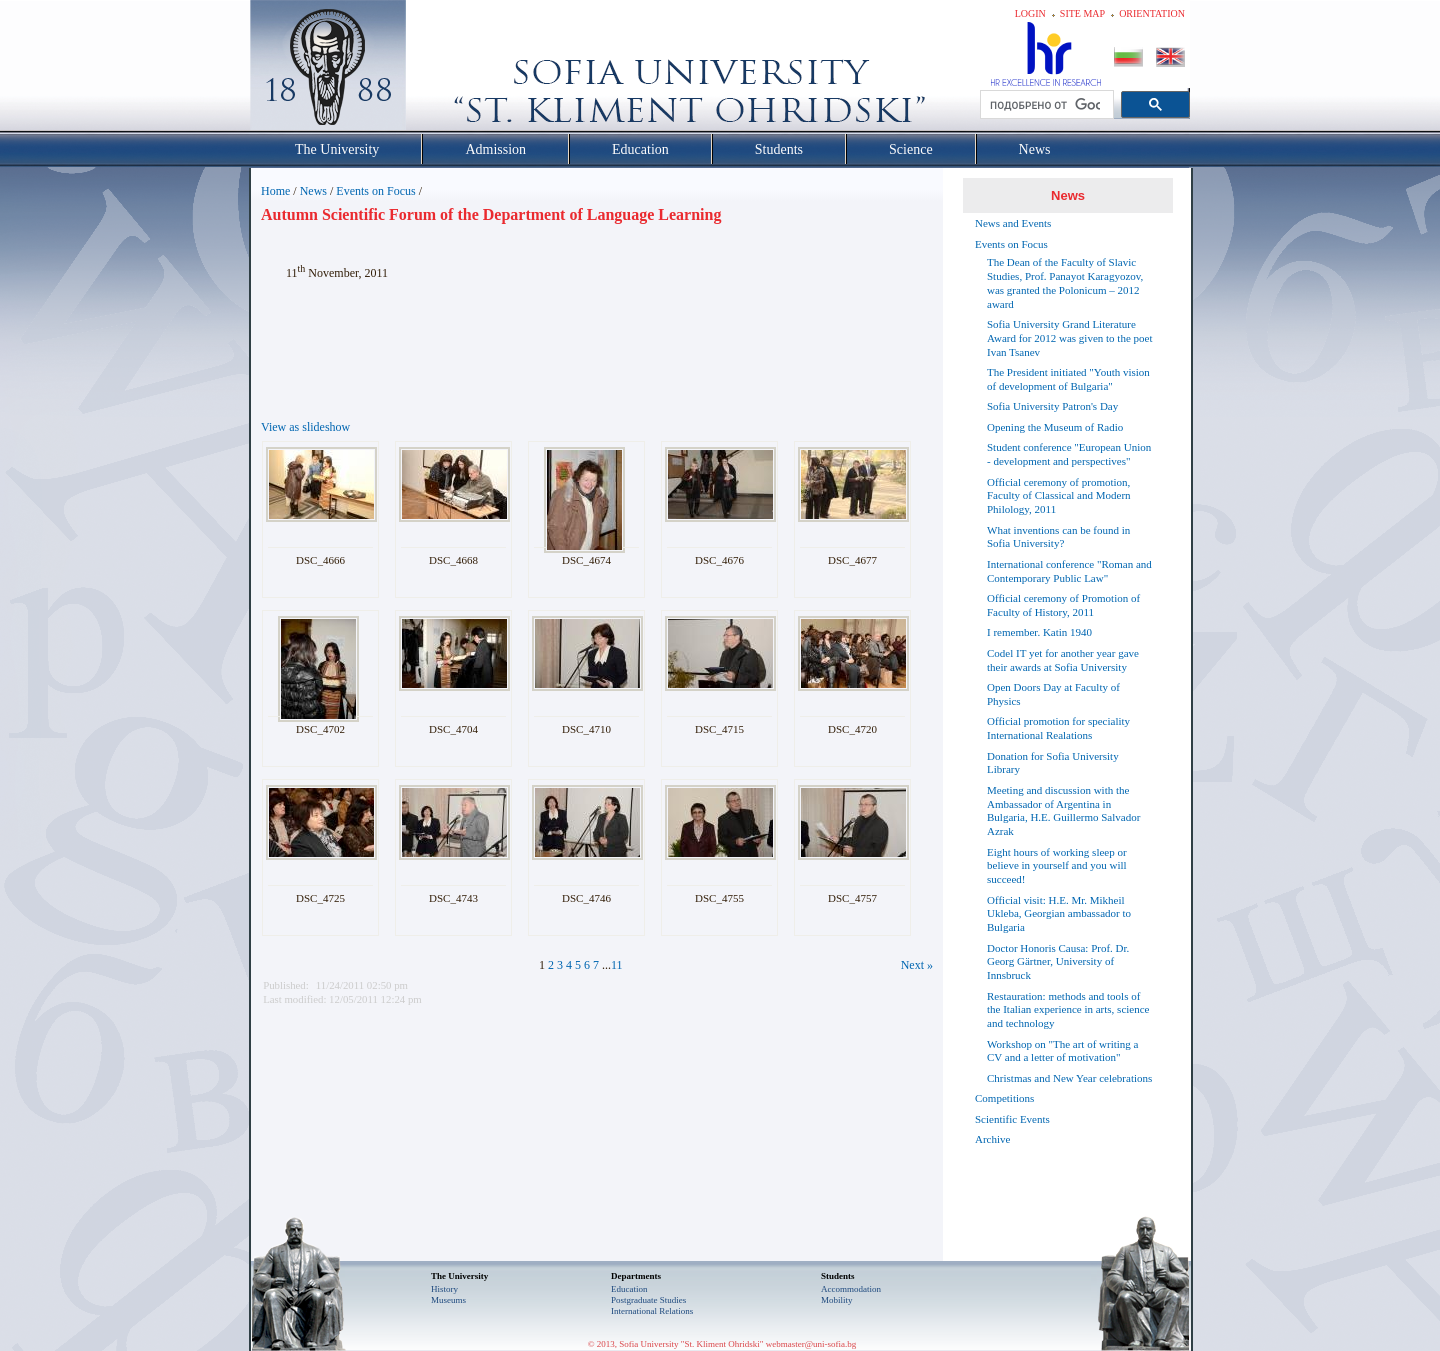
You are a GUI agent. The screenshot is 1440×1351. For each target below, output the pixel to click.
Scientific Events (1012, 1119)
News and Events (1013, 223)
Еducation (629, 1289)
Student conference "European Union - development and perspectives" (1069, 454)
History (444, 1289)
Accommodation (851, 1289)
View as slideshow (305, 427)
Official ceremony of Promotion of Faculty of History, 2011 (1063, 605)
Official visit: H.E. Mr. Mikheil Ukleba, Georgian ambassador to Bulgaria (1059, 914)
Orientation (1152, 13)
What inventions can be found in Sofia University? (1058, 537)
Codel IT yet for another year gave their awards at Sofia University (1063, 660)
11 (617, 965)
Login (1030, 13)
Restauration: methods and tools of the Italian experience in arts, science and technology (1068, 1010)
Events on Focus (375, 191)
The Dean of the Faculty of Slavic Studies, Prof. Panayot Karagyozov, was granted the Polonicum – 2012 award (1065, 282)
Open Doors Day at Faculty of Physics (1053, 694)
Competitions (1004, 1098)
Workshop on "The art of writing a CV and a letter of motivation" (1062, 1051)
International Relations (652, 1311)
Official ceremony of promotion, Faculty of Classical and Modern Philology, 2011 (1059, 496)
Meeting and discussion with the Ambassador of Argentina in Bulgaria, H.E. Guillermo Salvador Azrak (1063, 810)
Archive (992, 1139)
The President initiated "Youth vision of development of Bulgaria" (1068, 379)
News (313, 191)
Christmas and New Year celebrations (1069, 1078)
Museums (448, 1300)
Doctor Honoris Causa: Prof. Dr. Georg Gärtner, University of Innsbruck (1058, 962)
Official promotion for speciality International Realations (1058, 728)
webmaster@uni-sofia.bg (811, 1344)
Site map (1082, 13)
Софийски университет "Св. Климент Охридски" (441, 70)
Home (275, 191)
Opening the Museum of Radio (1055, 427)
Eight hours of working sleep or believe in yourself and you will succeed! (1057, 866)
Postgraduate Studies (648, 1300)
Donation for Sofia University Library (1053, 763)
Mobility (837, 1300)
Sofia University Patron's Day (1052, 406)
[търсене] (1045, 105)
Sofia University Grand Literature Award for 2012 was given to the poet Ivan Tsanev (1069, 338)
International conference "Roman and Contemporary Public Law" (1069, 571)
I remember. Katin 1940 (1039, 632)
